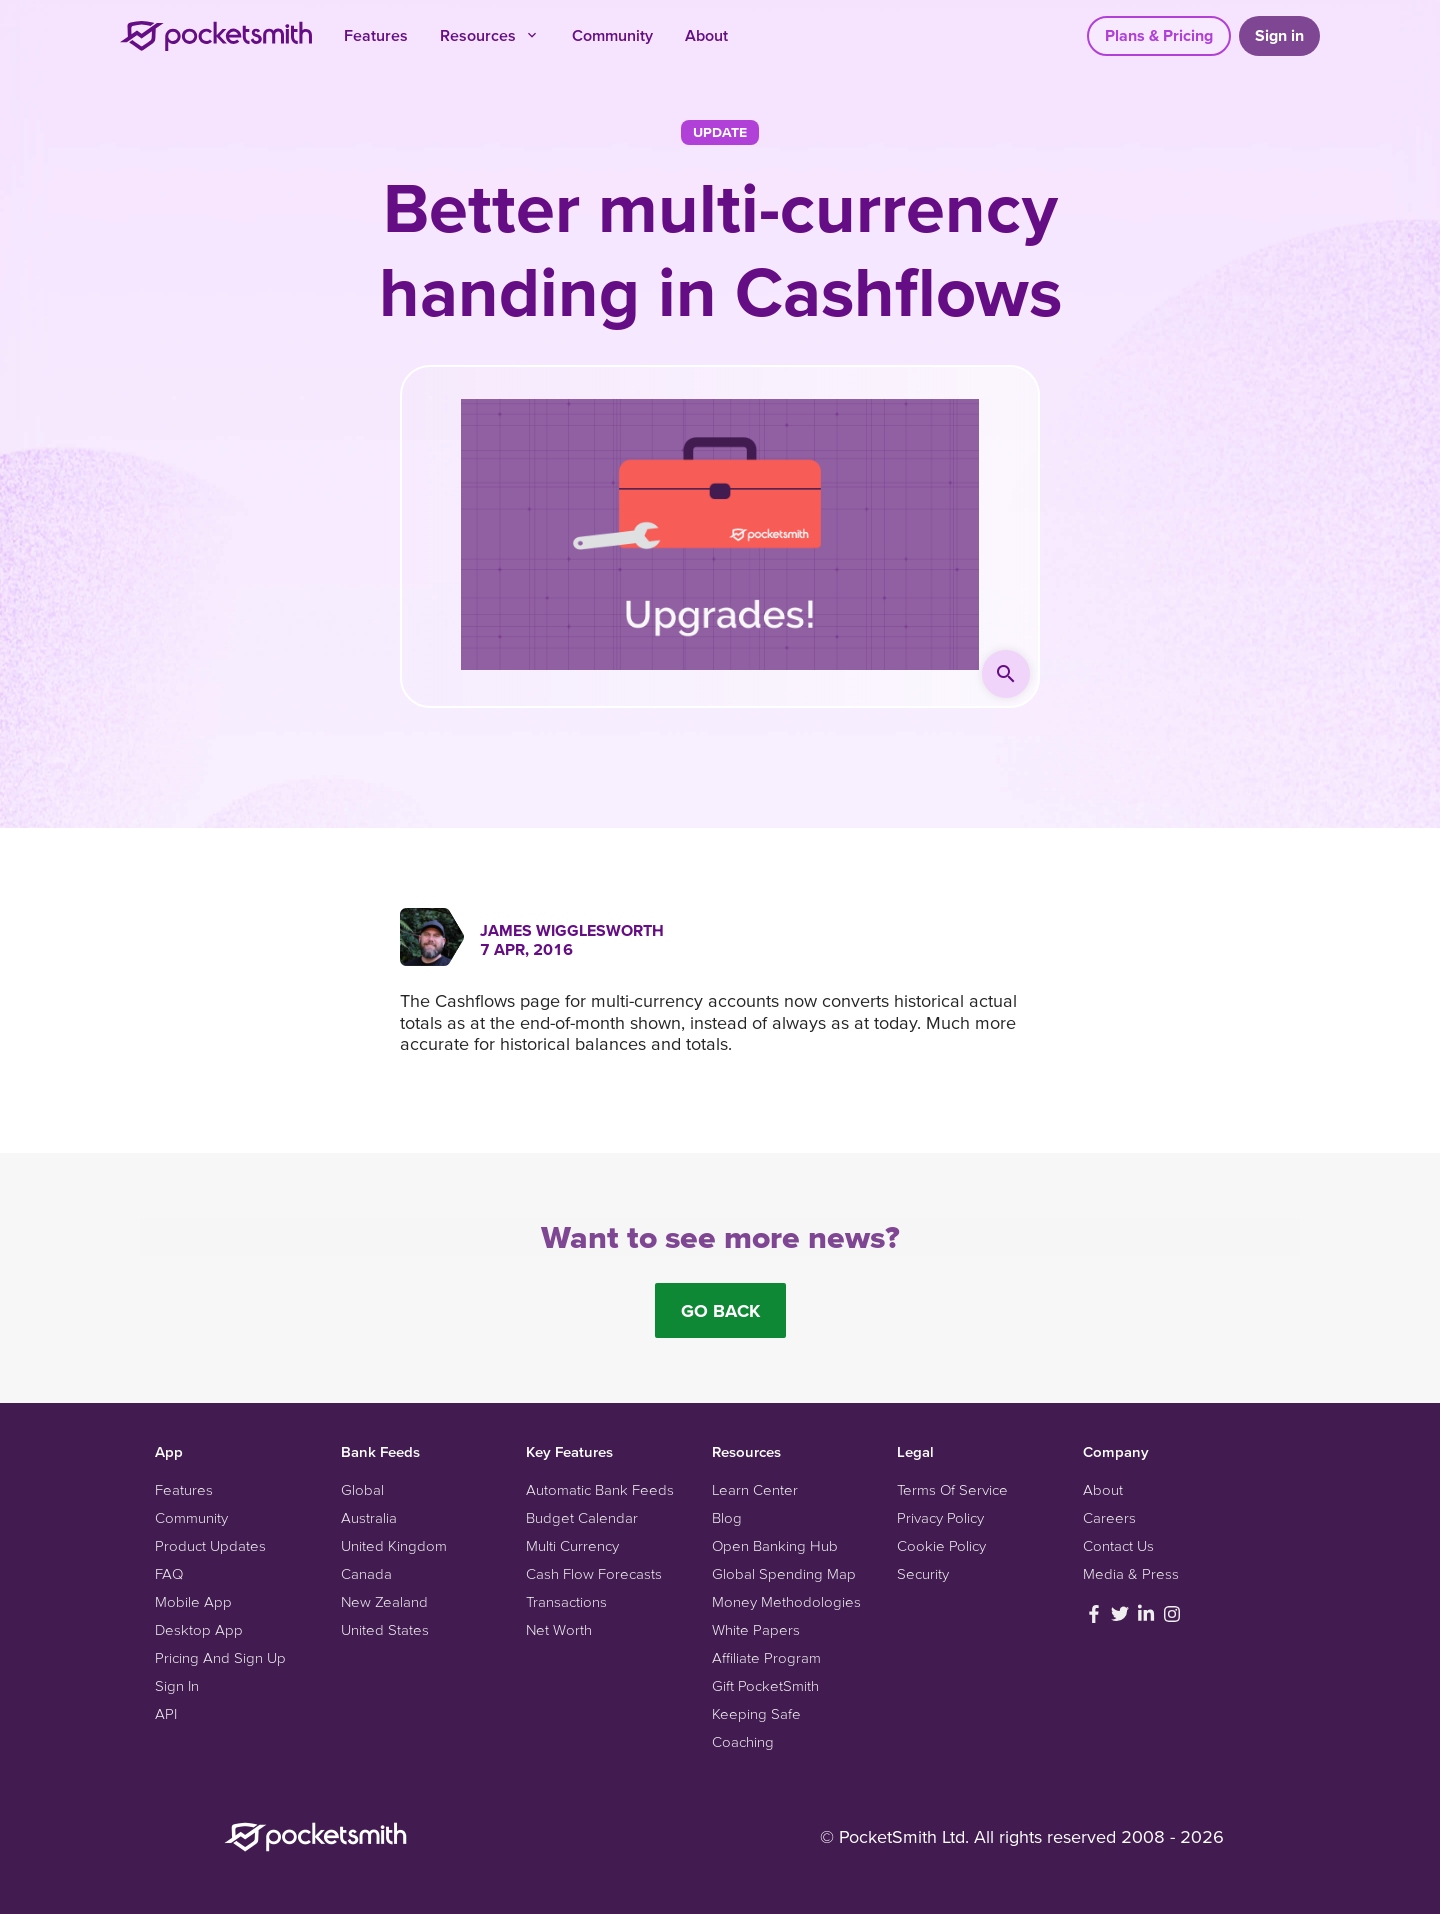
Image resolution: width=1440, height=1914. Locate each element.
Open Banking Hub (775, 1545)
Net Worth (559, 1629)
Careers (1109, 1517)
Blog (727, 1517)
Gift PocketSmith (765, 1685)
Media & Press (1131, 1573)
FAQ (169, 1573)
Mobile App (193, 1601)
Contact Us (1118, 1545)
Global (362, 1489)
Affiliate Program (766, 1657)
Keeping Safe (756, 1713)
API (166, 1713)
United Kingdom (394, 1545)
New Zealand (384, 1601)
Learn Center (755, 1489)
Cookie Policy (941, 1545)
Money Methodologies (786, 1601)
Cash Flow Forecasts (594, 1573)
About (706, 35)
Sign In (177, 1685)
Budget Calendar (582, 1517)
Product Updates (210, 1545)
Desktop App (199, 1629)
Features (376, 35)
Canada (366, 1573)
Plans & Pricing (1159, 35)
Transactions (566, 1601)
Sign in (1279, 35)
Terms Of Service (952, 1489)
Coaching (743, 1741)
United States (385, 1629)
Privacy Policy (940, 1517)
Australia (369, 1517)
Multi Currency (572, 1545)
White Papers (756, 1629)
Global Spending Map (784, 1573)
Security (923, 1573)
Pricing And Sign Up (220, 1657)
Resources (490, 35)
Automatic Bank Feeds (600, 1489)
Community (612, 35)
